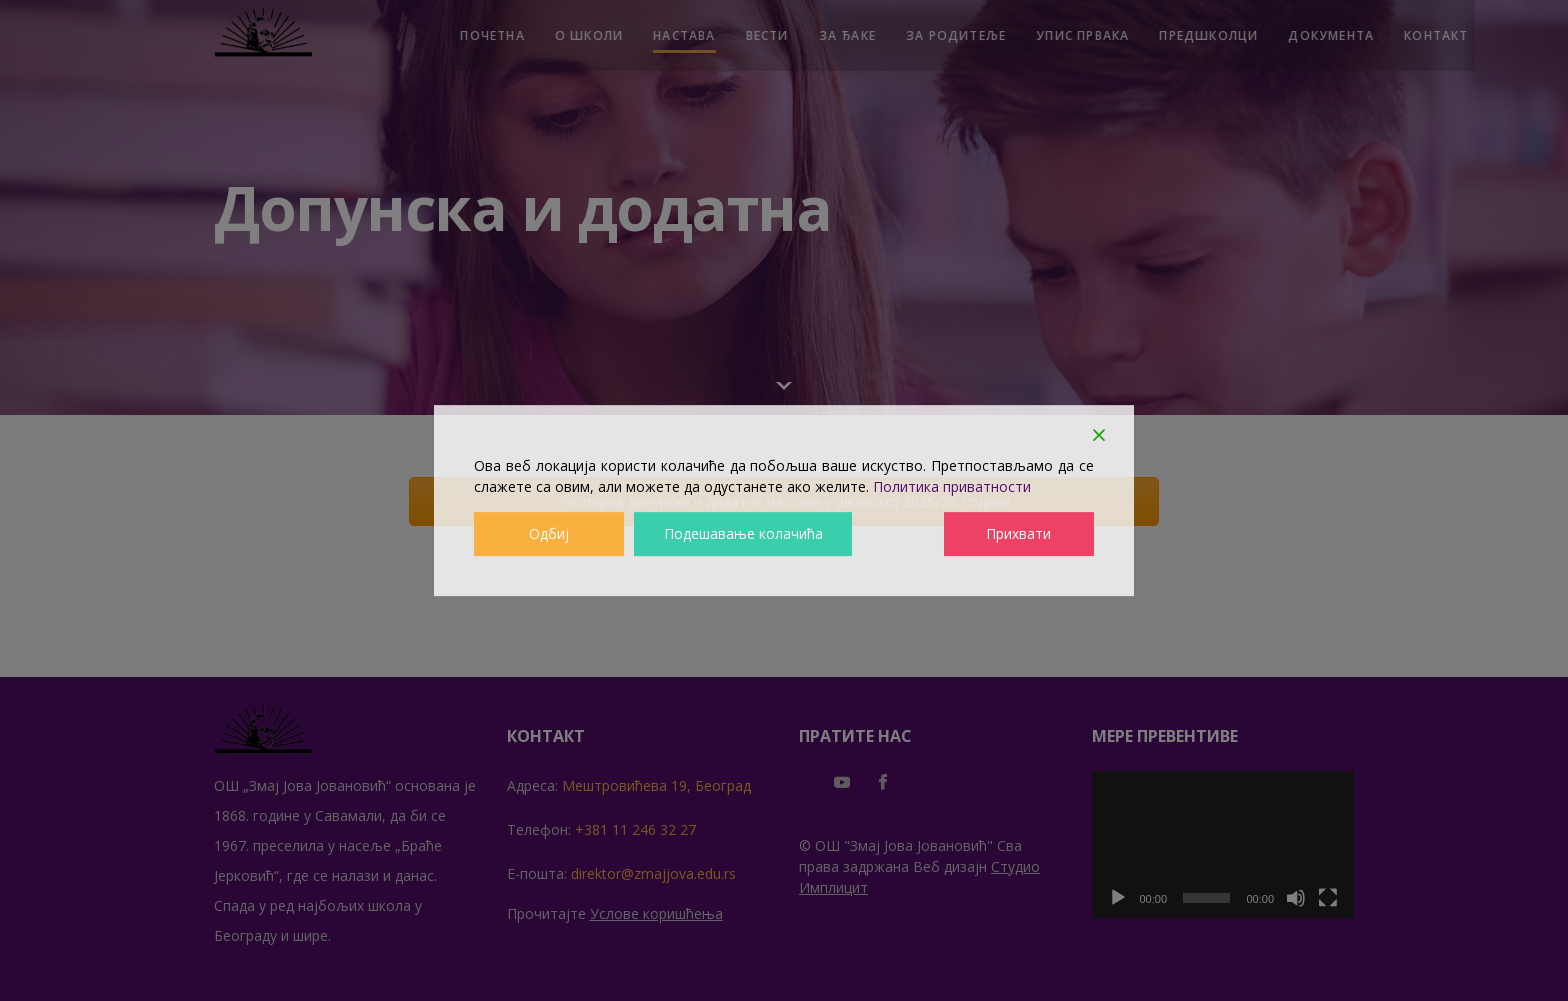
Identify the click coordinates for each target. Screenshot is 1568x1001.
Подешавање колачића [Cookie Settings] (742, 534)
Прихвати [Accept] (1019, 534)
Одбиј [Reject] (549, 534)
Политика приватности (952, 486)
